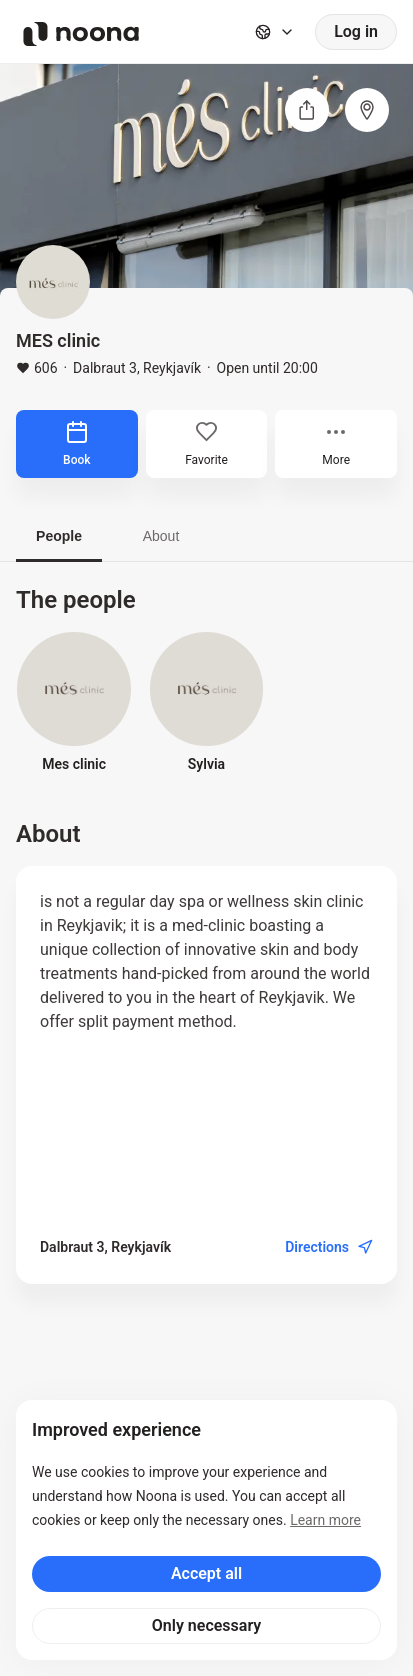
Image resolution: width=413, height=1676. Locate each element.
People (59, 536)
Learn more (325, 1520)
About (161, 536)
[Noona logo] (81, 34)
